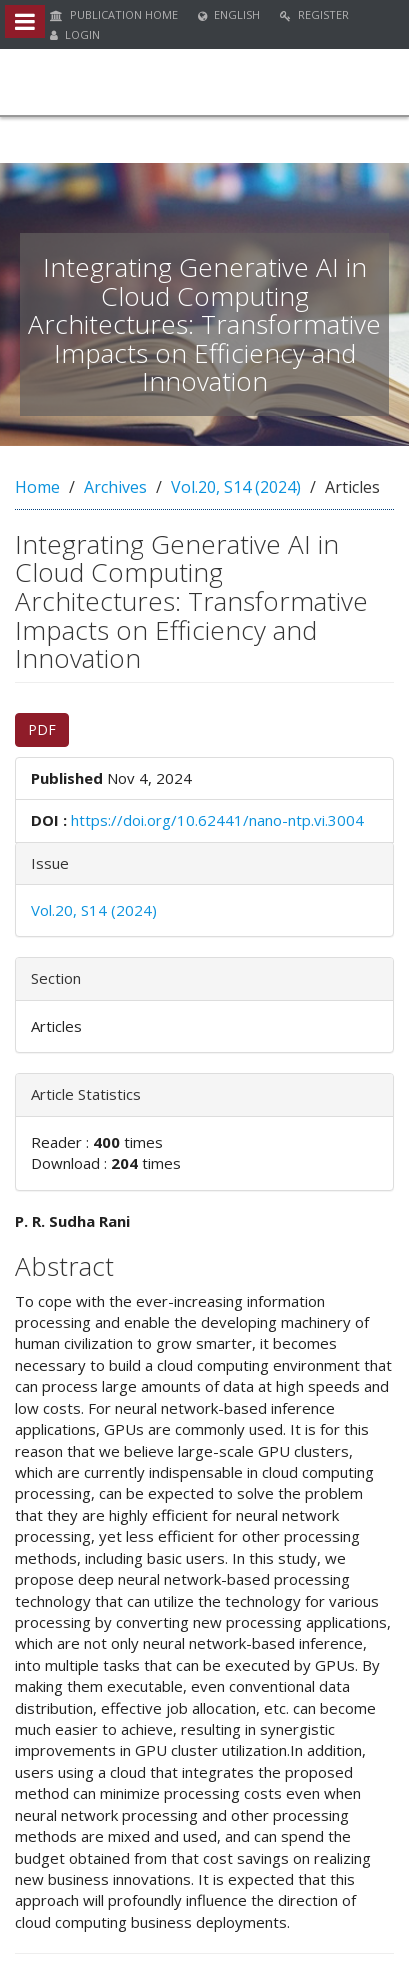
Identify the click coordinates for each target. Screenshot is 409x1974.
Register (314, 14)
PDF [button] (42, 729)
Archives (115, 487)
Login (75, 34)
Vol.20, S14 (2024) (236, 487)
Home (37, 487)
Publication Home (114, 14)
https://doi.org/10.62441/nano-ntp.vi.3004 (217, 820)
